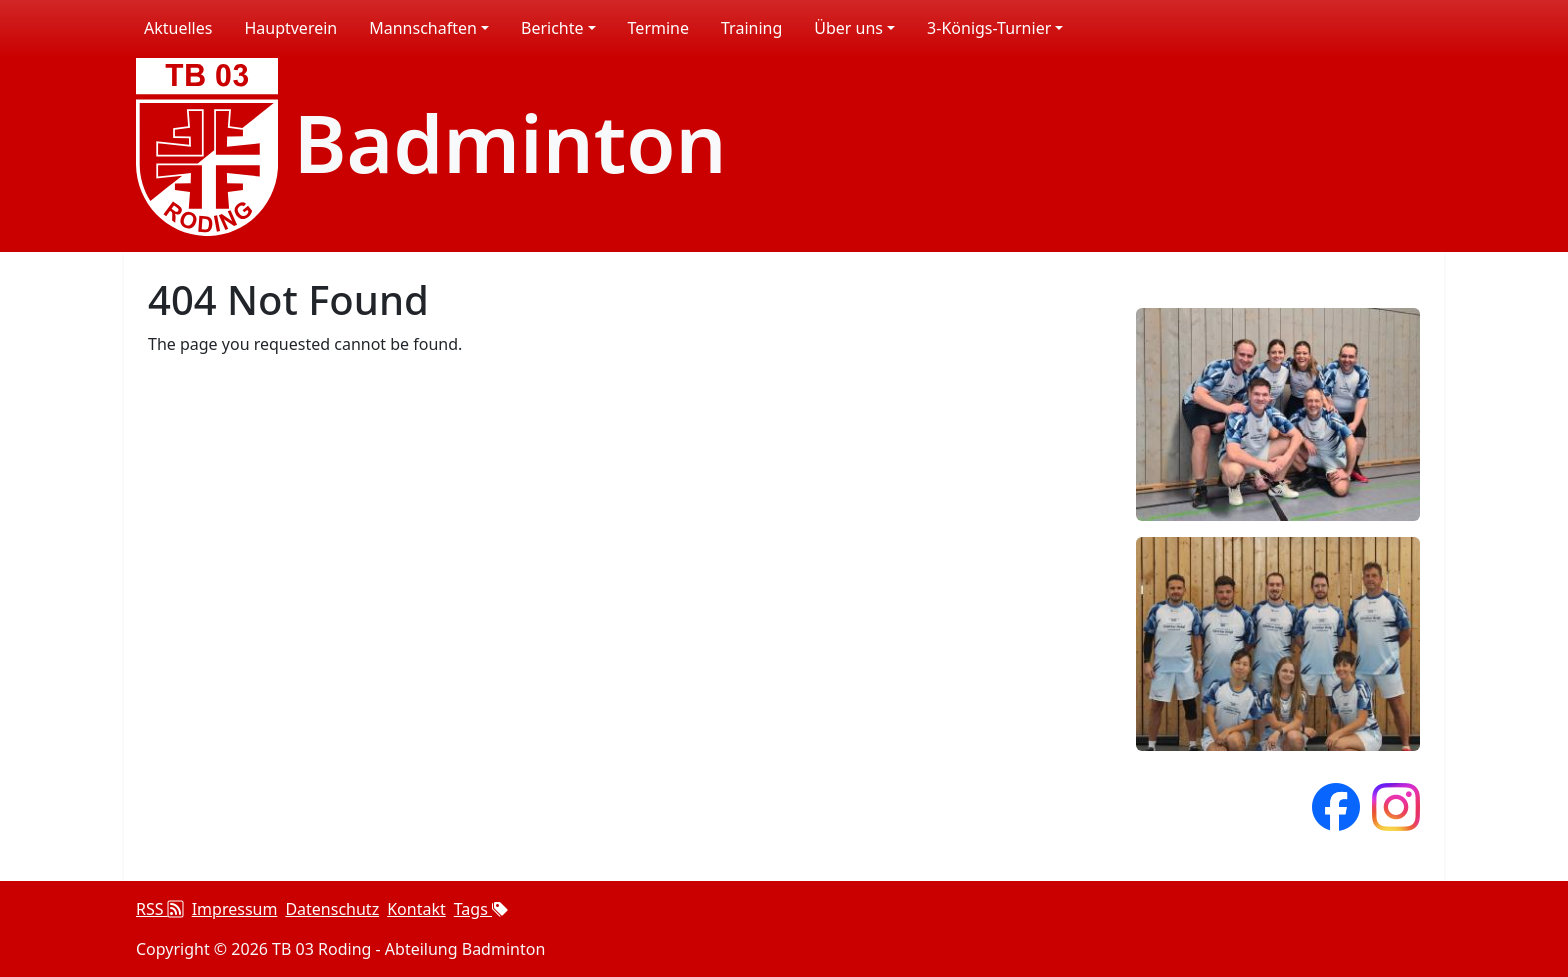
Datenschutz (332, 909)
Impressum (235, 909)
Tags (481, 909)
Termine (658, 28)
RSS (160, 909)
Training (751, 28)
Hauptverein (290, 28)
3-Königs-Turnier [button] (989, 28)
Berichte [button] (552, 28)
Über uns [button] (848, 28)
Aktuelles (178, 28)
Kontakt (416, 909)
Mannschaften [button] (423, 28)
